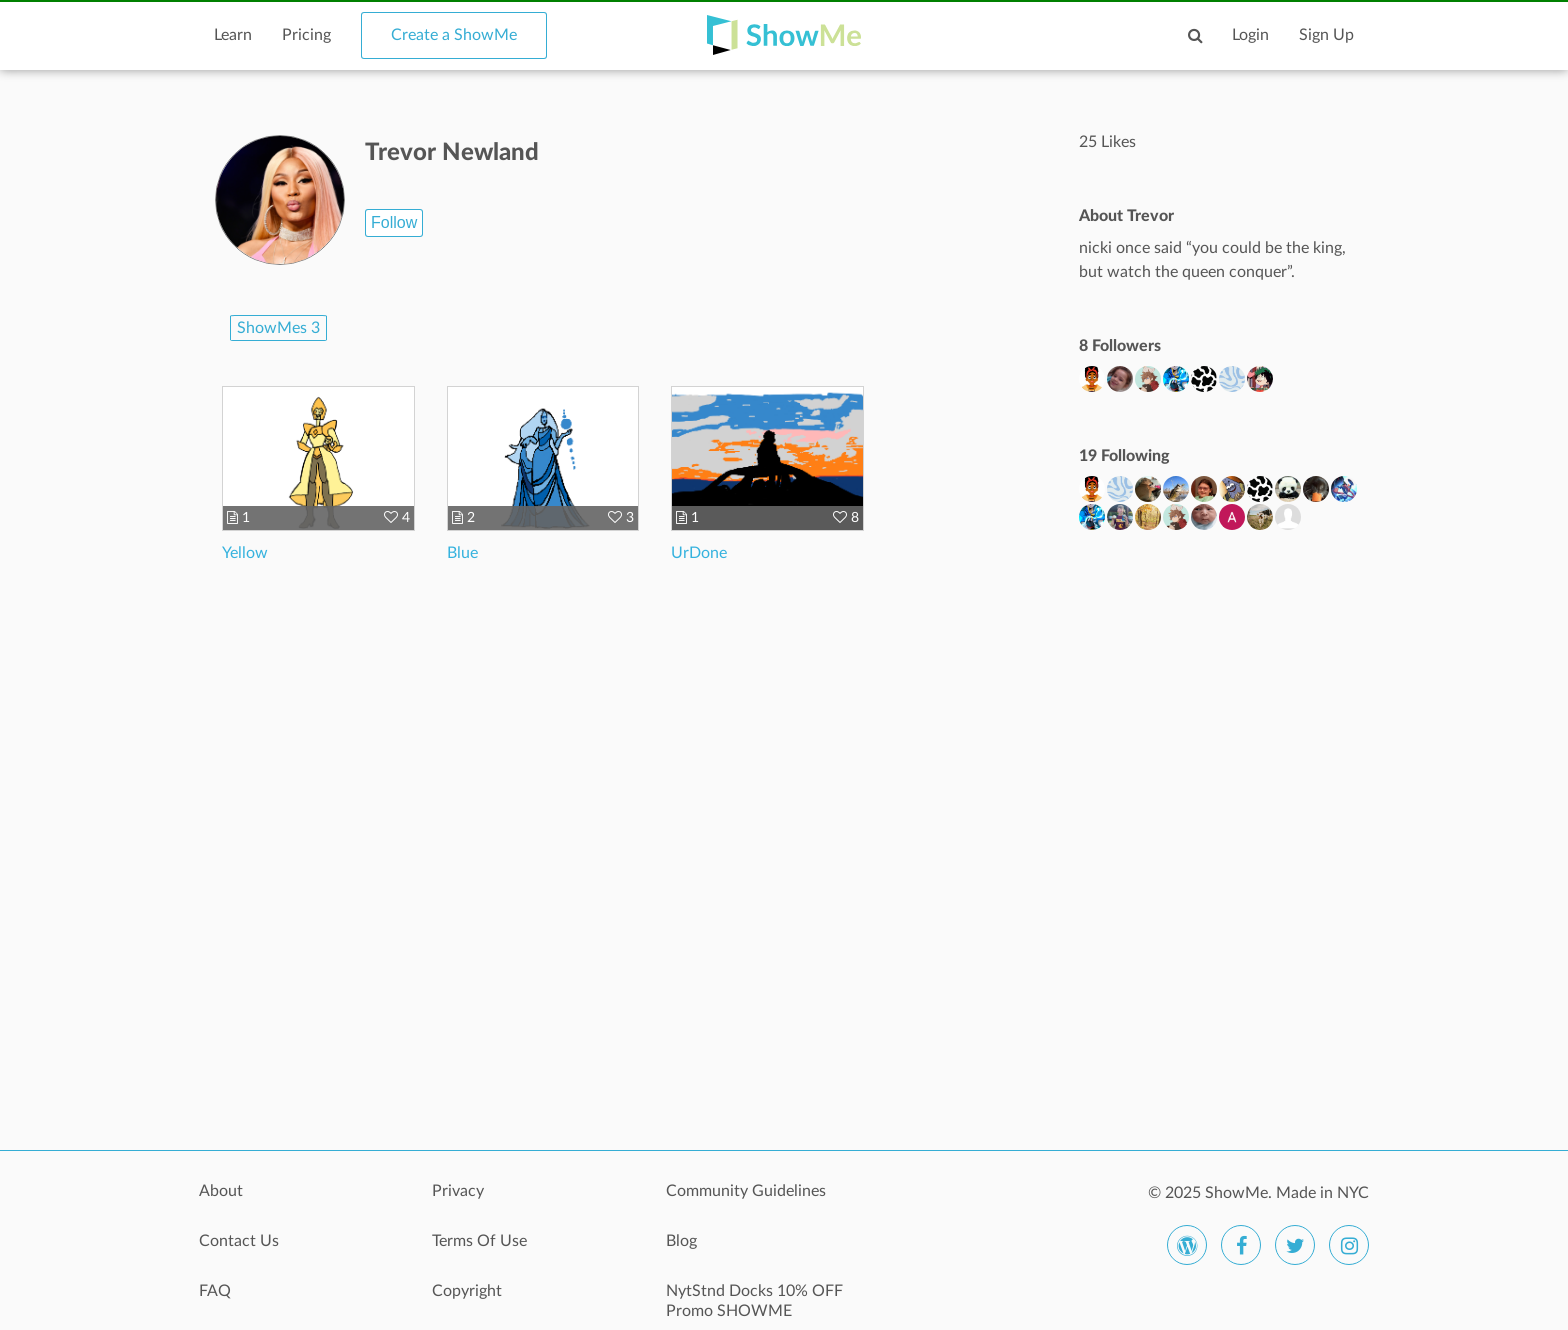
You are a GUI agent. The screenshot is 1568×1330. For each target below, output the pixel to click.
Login (1250, 35)
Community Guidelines (746, 1191)
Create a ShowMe (454, 35)
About (221, 1191)
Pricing (306, 35)
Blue (462, 553)
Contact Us (239, 1241)
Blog (681, 1241)
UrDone (699, 553)
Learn (233, 35)
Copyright (467, 1291)
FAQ (215, 1291)
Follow (394, 222)
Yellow (245, 553)
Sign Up (1326, 35)
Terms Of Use (479, 1241)
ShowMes (278, 328)
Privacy (458, 1191)
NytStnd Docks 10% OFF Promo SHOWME (754, 1301)
